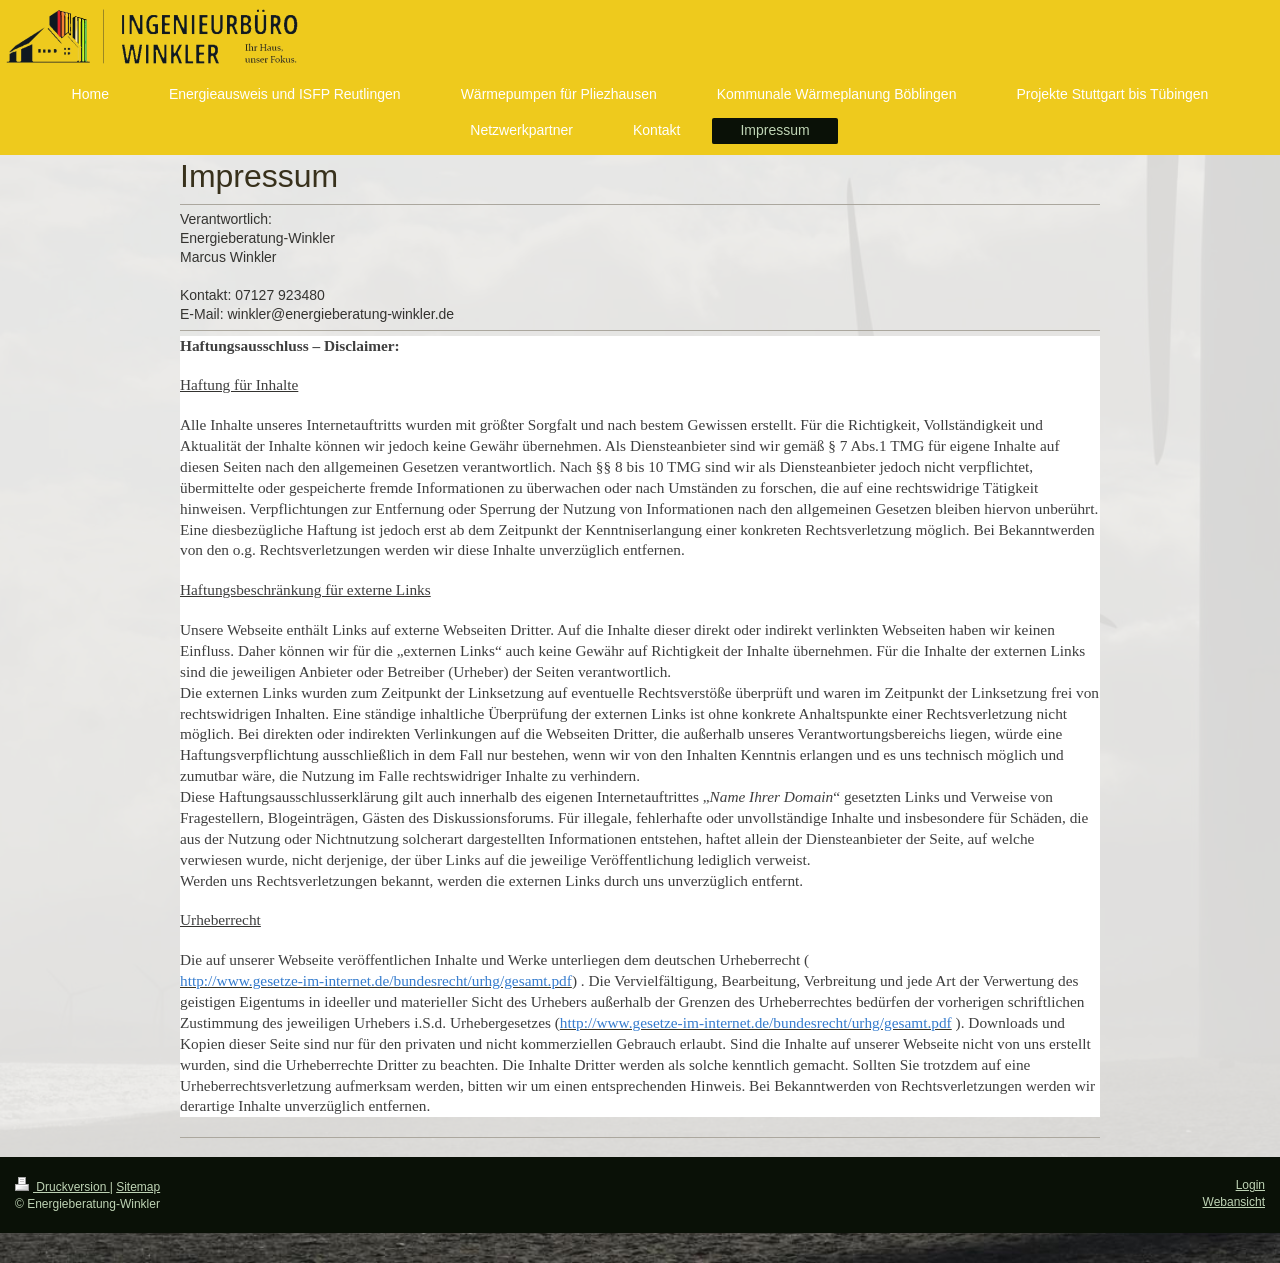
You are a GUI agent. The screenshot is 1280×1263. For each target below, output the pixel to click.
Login (1250, 1185)
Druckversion (62, 1187)
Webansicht (1234, 1202)
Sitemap (138, 1187)
